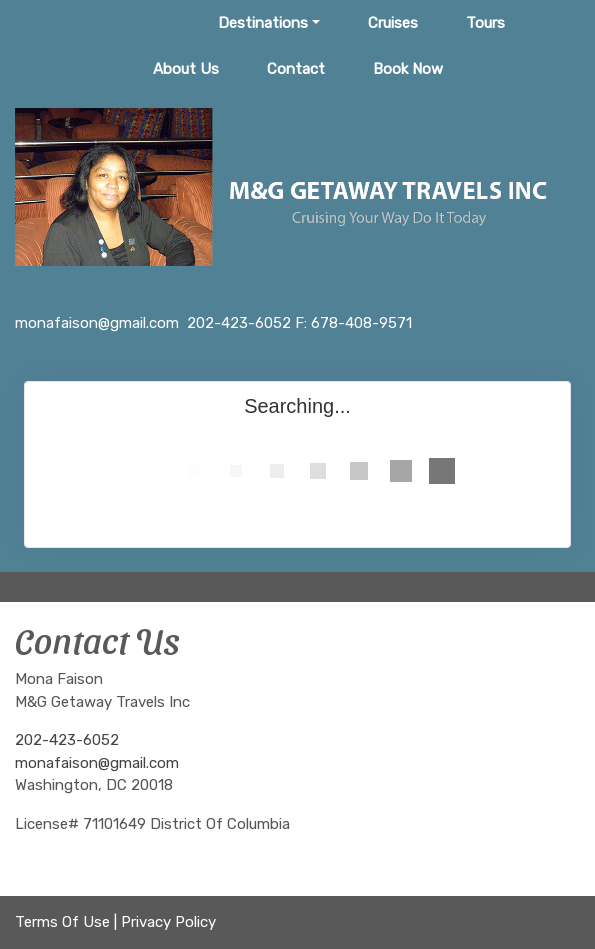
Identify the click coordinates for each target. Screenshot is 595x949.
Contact (296, 69)
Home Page (130, 23)
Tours (485, 23)
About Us (186, 69)
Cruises (393, 23)
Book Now (408, 69)
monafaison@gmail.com (97, 763)
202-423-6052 (67, 740)
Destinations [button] (263, 23)
